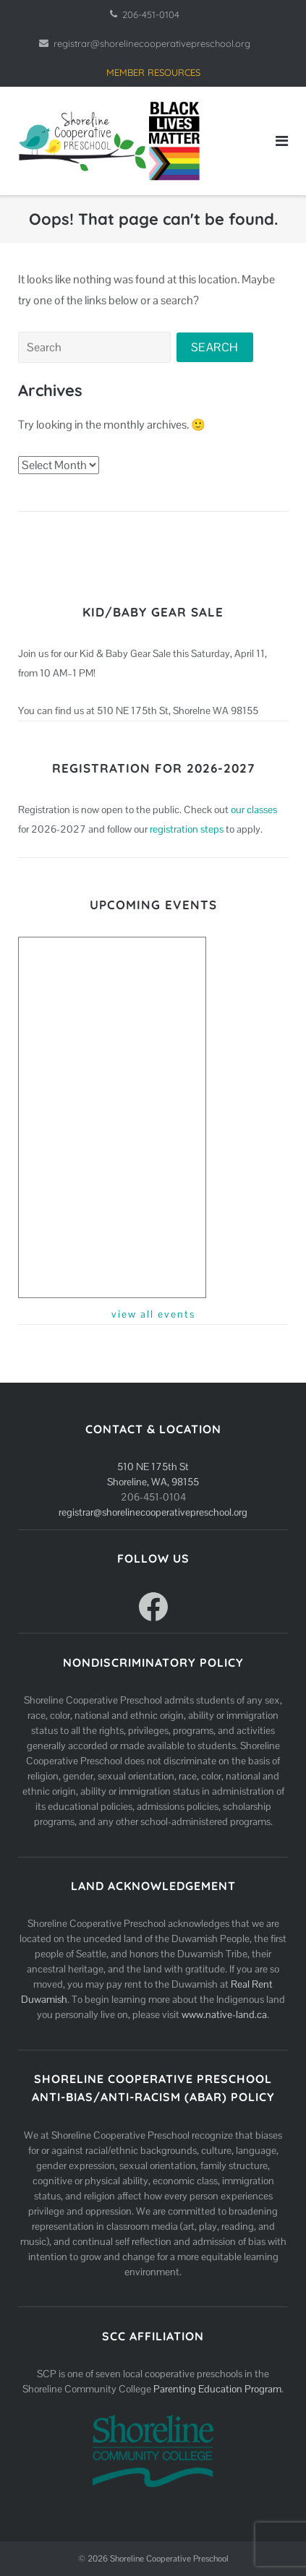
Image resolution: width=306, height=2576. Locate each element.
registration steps (187, 829)
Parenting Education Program (217, 2388)
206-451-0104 (150, 14)
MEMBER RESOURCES (153, 72)
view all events (153, 1314)
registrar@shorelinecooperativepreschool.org (152, 43)
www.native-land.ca (224, 2014)
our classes (254, 809)
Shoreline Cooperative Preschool (169, 2558)
